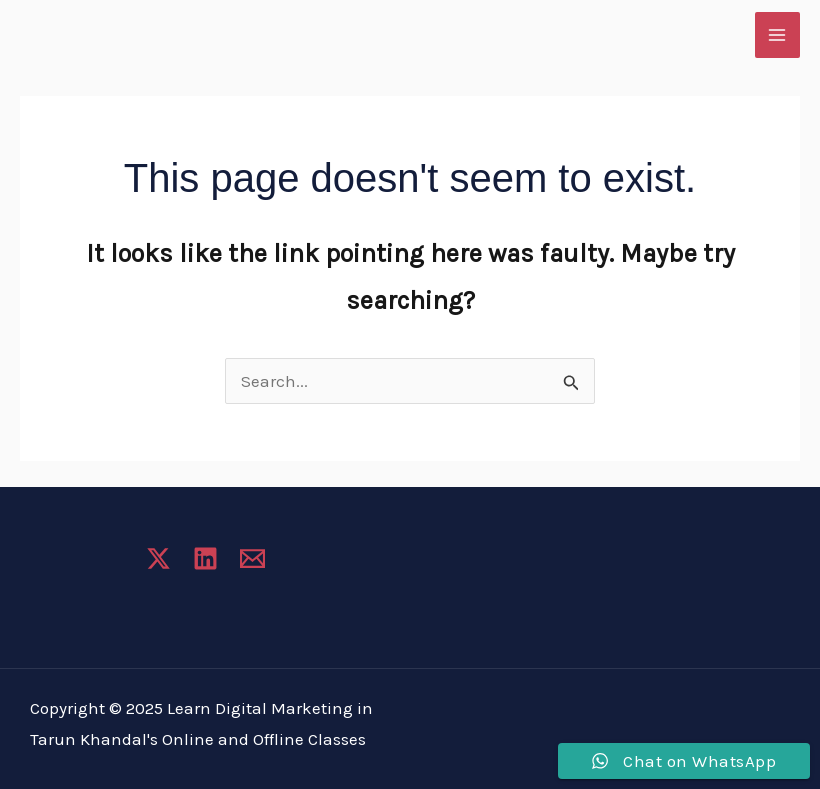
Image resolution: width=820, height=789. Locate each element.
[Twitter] (158, 558)
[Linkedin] (205, 558)
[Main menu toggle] (778, 35)
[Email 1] (252, 558)
